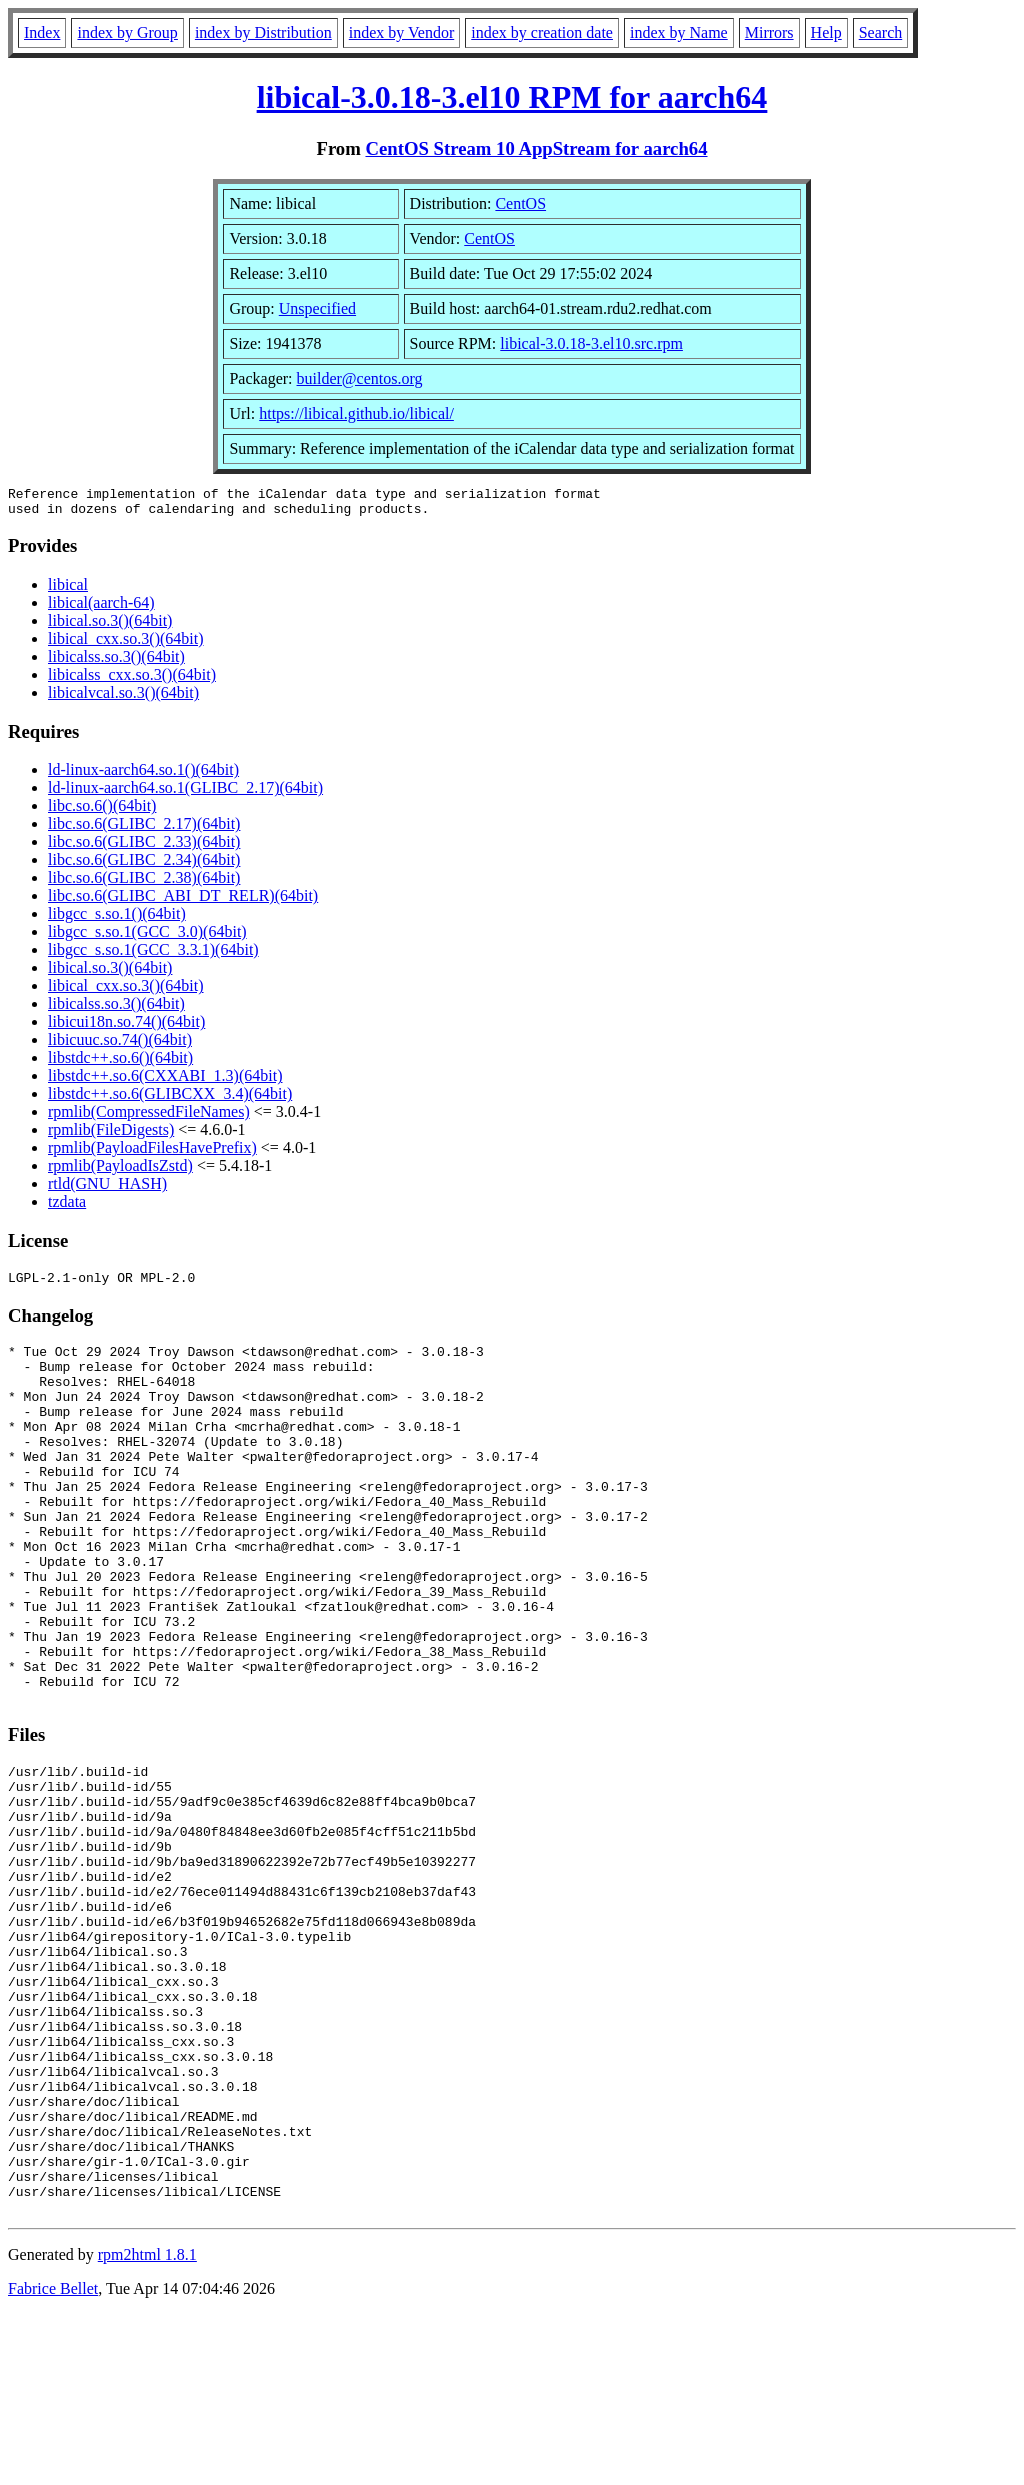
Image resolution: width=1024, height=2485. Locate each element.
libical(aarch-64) (101, 608)
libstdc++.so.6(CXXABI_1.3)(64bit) (165, 1081)
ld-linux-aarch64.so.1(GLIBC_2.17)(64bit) (185, 793)
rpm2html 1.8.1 (147, 2425)
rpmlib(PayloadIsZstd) (120, 1171)
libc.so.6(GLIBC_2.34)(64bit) (144, 865)
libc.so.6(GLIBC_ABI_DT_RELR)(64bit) (183, 901)
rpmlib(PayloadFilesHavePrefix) (152, 1153)
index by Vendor (401, 32)
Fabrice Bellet (53, 2459)
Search (881, 32)
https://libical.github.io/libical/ (356, 413)
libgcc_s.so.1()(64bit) (117, 919)
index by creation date (542, 32)
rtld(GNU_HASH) (107, 1189)
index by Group (127, 32)
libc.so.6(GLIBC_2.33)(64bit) (144, 847)
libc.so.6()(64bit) (102, 811)
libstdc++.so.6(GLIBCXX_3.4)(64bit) (170, 1099)
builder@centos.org (360, 378)
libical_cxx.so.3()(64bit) (126, 644)
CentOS (520, 203)
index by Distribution (263, 32)
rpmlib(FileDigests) (111, 1135)
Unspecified (317, 308)
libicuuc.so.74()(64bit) (120, 1045)
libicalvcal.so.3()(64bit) (123, 698)
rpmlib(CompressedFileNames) (149, 1117)
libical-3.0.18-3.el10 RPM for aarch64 (512, 97)
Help (826, 32)
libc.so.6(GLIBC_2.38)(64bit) (144, 883)
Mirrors (769, 32)
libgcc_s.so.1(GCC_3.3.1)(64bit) (153, 955)
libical (68, 590)
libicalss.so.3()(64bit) (116, 662)
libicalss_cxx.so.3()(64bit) (132, 680)
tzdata (67, 1207)
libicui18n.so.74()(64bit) (126, 1027)
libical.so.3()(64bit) (110, 626)
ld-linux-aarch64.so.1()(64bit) (143, 775)
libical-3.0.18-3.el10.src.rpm (591, 343)
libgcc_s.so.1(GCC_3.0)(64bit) (147, 937)
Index (42, 32)
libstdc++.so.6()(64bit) (120, 1063)
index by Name (679, 32)
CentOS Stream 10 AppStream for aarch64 (536, 148)
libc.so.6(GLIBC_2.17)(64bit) (144, 829)
